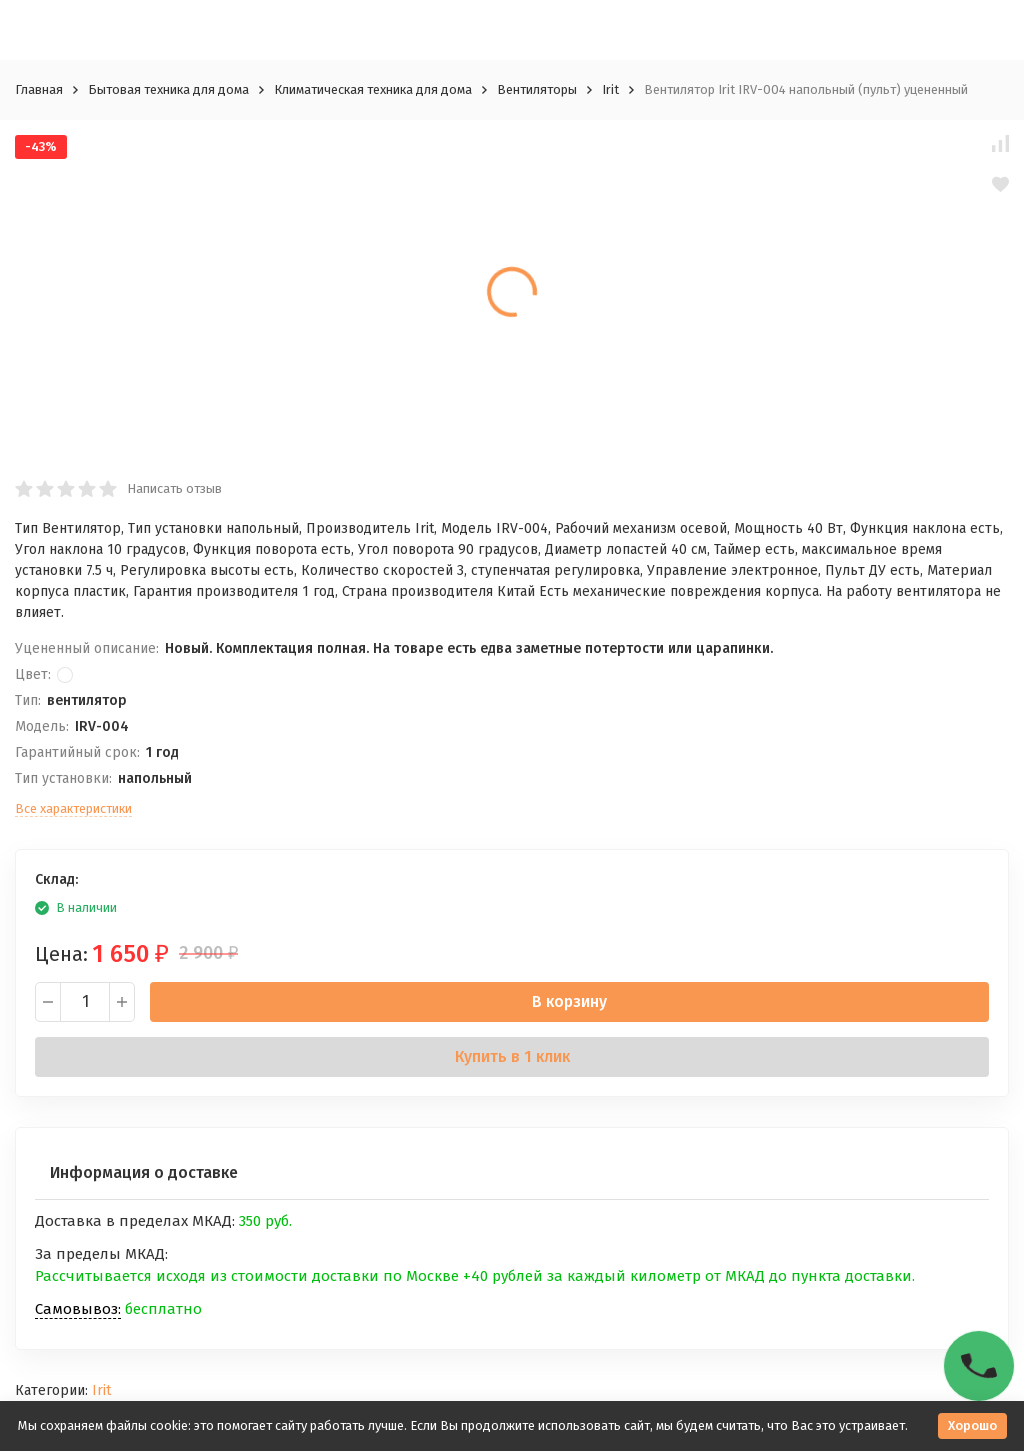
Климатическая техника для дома (373, 89)
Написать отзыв (174, 488)
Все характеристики (73, 808)
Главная (39, 89)
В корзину (569, 1001)
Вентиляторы (537, 89)
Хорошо (972, 1425)
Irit (610, 89)
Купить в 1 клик (512, 1056)
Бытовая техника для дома (168, 89)
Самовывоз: (78, 1309)
